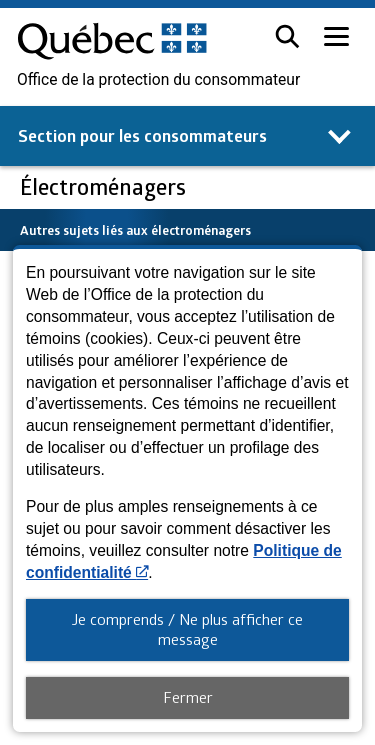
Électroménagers (105, 186)
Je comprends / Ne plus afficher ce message (187, 629)
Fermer (188, 697)
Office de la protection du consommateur (158, 80)
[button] (287, 36)
